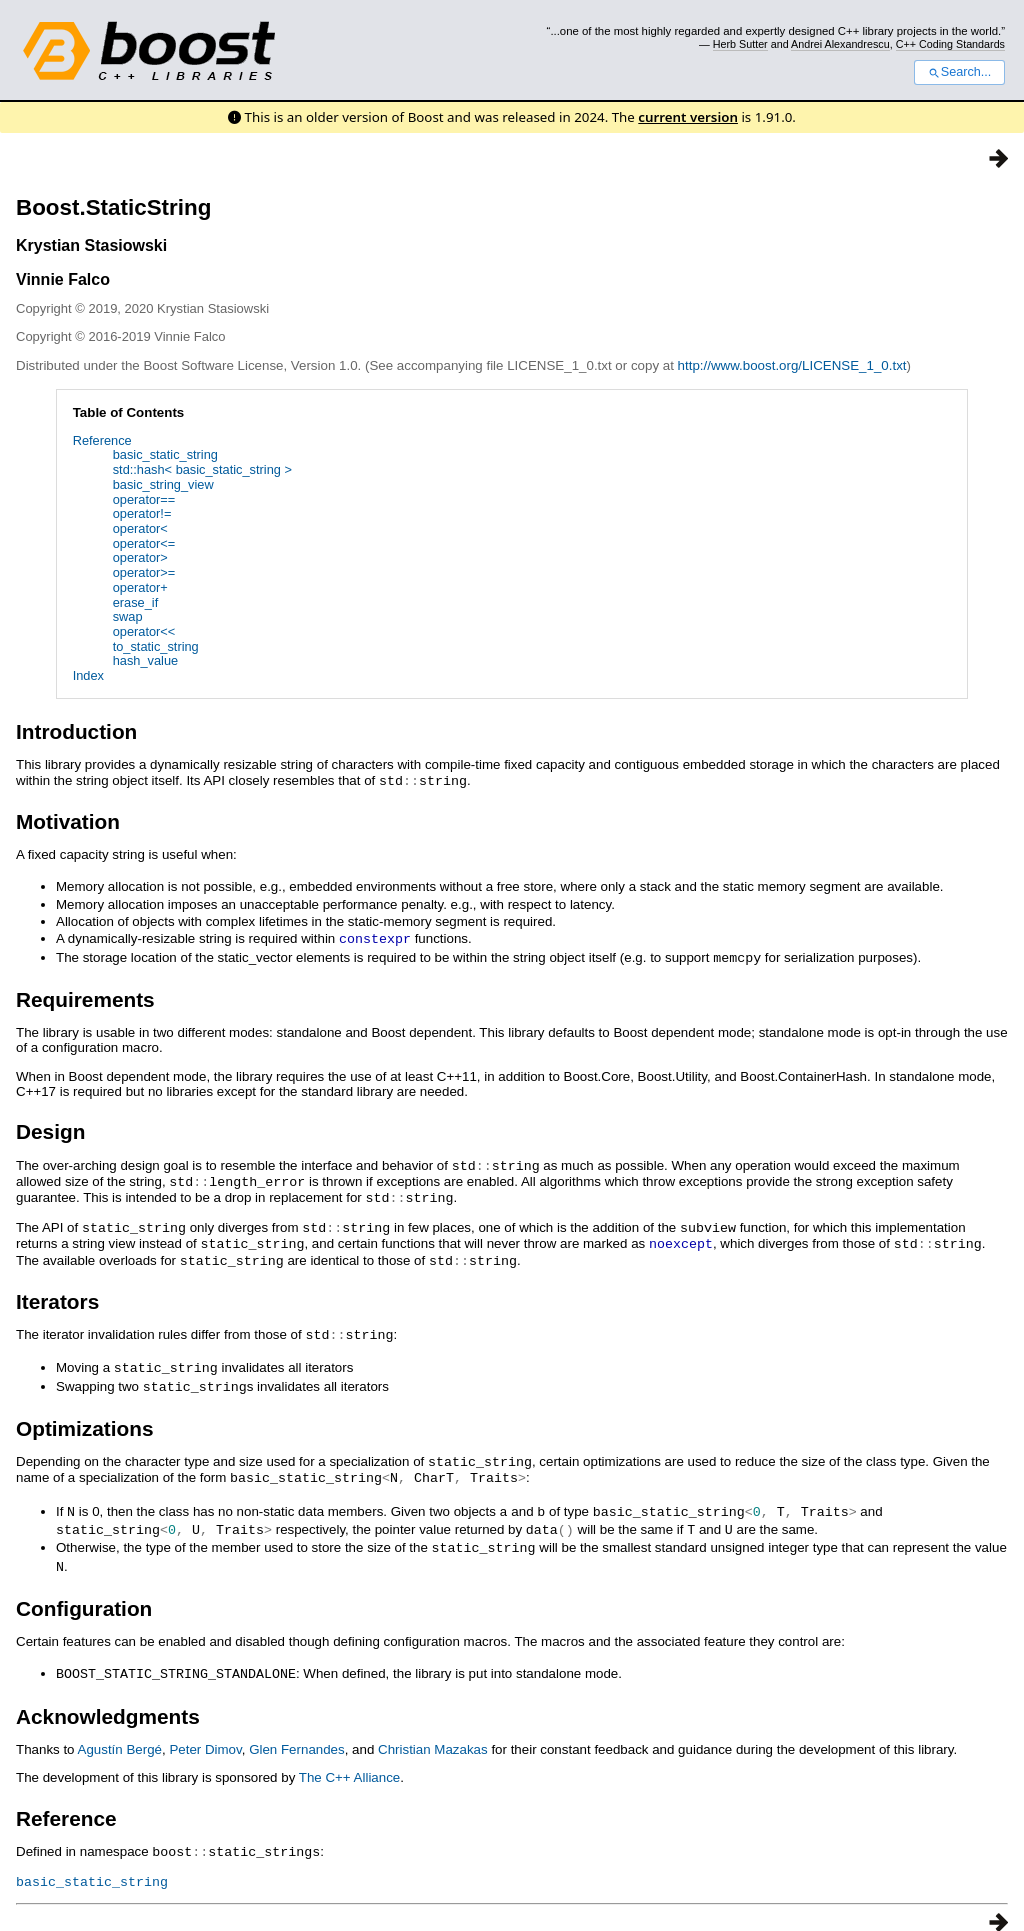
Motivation (68, 820)
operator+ (140, 587)
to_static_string (156, 646)
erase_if (136, 602)
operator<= (144, 543)
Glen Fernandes (297, 1730)
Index (88, 675)
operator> (140, 557)
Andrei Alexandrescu (840, 44)
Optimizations (85, 1416)
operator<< (144, 631)
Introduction (76, 731)
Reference (102, 440)
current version (688, 117)
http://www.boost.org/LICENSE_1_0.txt (792, 365)
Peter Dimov (205, 1730)
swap (128, 616)
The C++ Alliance (350, 1758)
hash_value (145, 660)
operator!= (142, 513)
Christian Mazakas (433, 1730)
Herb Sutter (740, 44)
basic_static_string (165, 454)
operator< (140, 528)
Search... (959, 72)
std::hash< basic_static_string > (202, 469)
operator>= (144, 572)
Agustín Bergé (120, 1730)
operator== (144, 499)
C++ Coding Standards (950, 44)
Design (50, 1128)
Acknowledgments (108, 1697)
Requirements (85, 996)
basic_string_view (163, 484)
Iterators (57, 1292)
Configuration (84, 1590)
